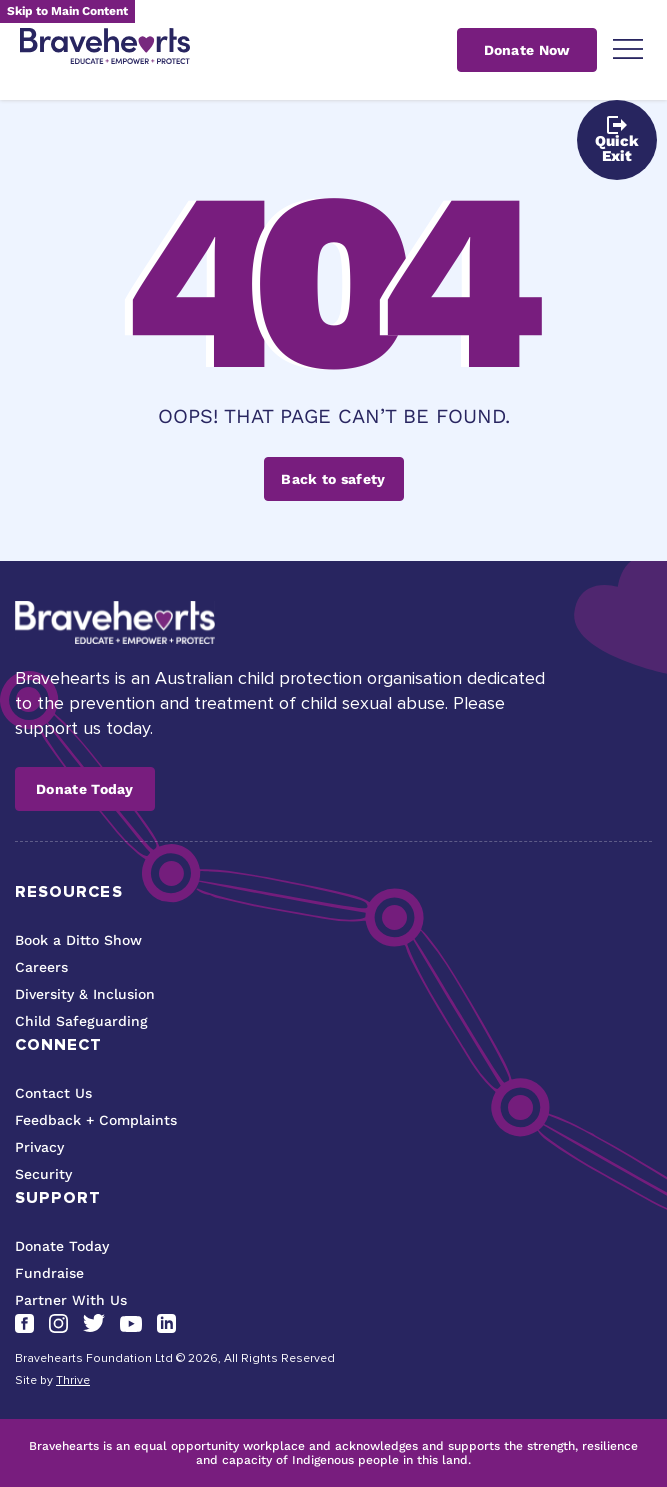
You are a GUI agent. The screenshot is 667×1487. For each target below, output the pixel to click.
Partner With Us (71, 1300)
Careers (41, 967)
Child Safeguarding (81, 1021)
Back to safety (333, 479)
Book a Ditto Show (78, 940)
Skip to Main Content (67, 11)
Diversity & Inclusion (85, 994)
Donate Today (85, 789)
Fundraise (49, 1273)
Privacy (39, 1147)
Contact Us (53, 1093)
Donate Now (527, 50)
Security (43, 1174)
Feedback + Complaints (96, 1120)
